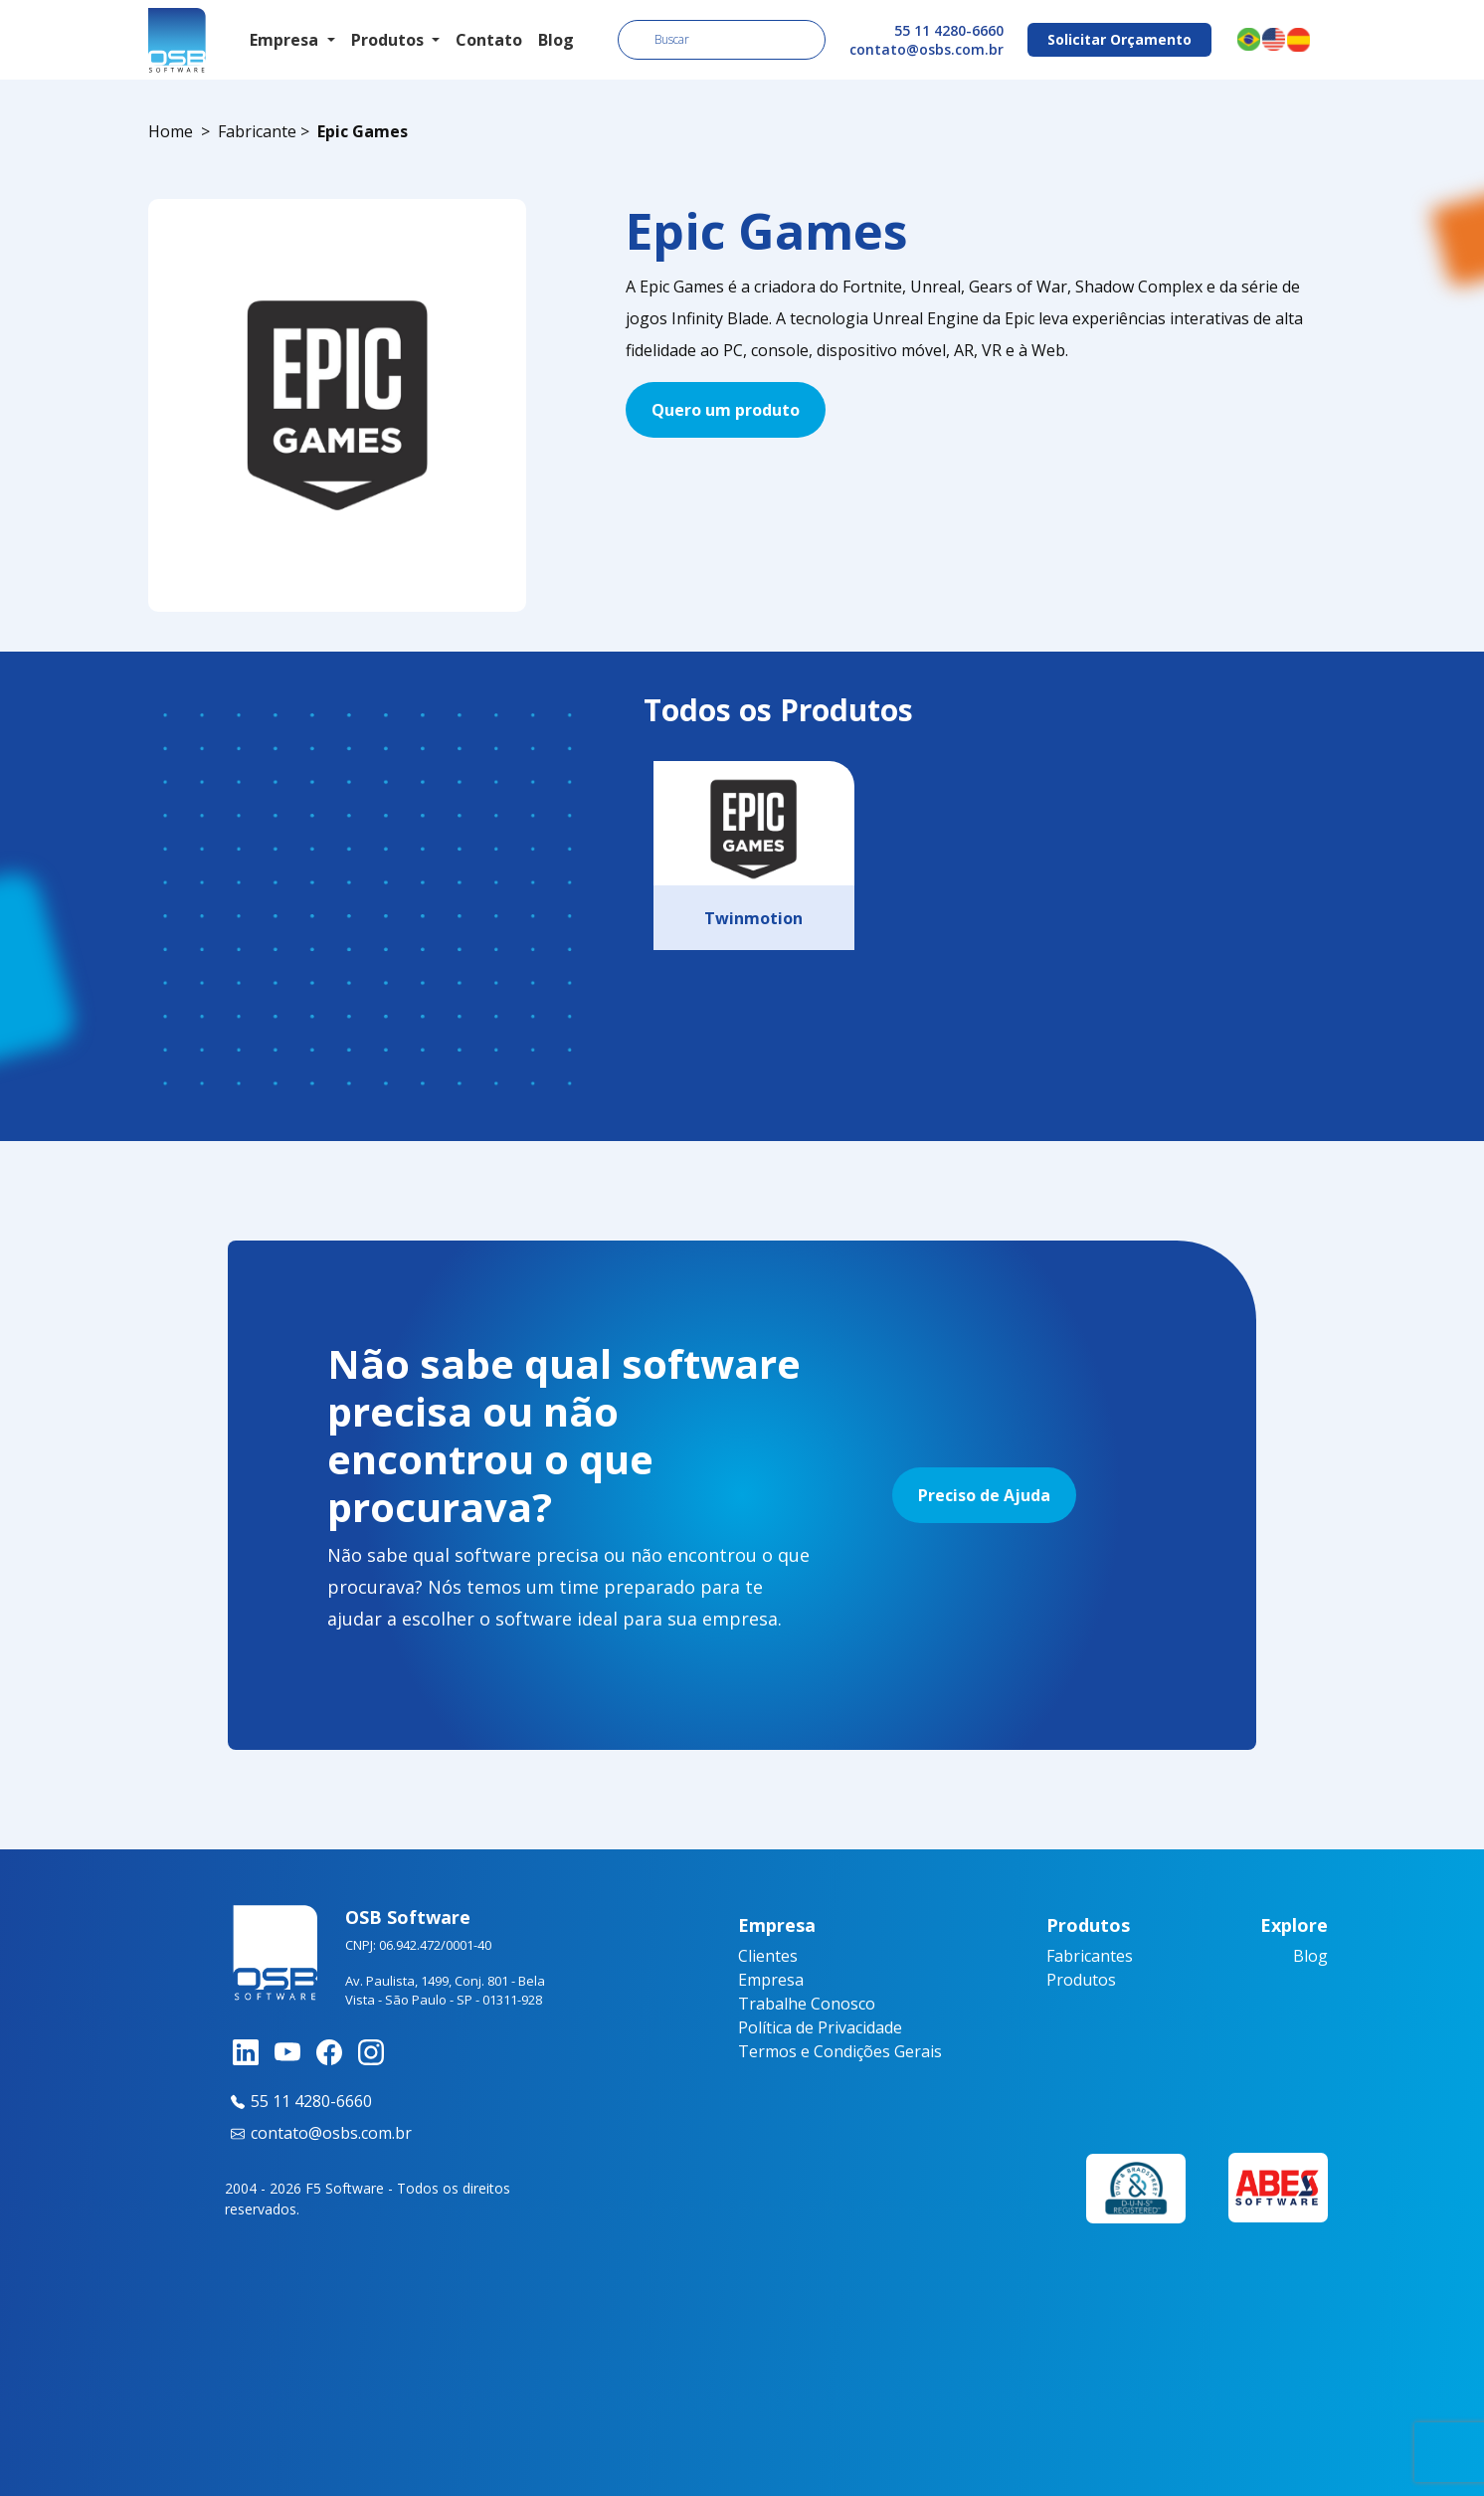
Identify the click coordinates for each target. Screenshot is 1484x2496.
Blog (556, 40)
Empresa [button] (286, 40)
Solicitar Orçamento (1119, 39)
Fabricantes (1089, 1956)
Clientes (768, 1956)
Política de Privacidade (820, 2027)
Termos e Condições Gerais (840, 2051)
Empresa (771, 1980)
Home (170, 131)
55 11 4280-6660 (949, 30)
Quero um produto (725, 410)
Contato (489, 40)
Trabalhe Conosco (806, 2004)
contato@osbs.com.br (926, 49)
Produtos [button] (389, 40)
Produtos (1081, 1980)
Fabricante (257, 131)
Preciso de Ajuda (984, 1495)
